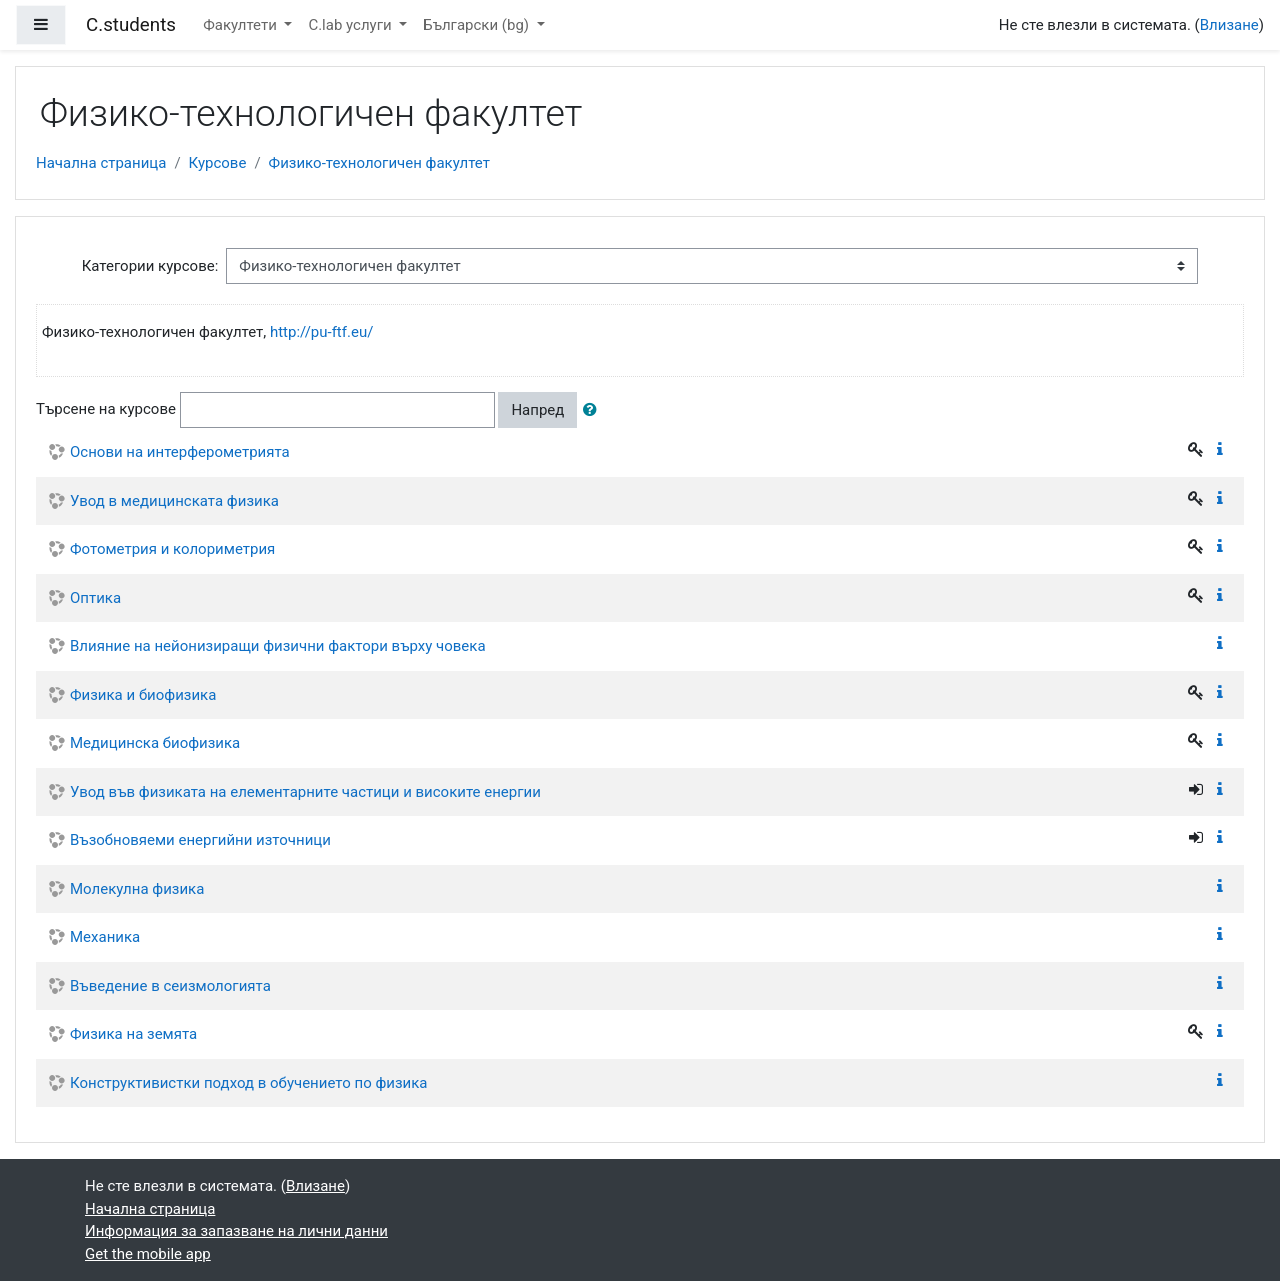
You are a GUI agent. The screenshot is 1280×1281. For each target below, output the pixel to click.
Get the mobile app (148, 1254)
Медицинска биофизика (155, 743)
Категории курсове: (150, 266)
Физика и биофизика (143, 695)
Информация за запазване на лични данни (236, 1231)
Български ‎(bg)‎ (478, 25)
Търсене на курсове (106, 409)
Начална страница (101, 163)
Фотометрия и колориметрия (172, 549)
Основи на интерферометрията (180, 452)
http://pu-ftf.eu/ (321, 332)
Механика (105, 937)
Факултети (241, 25)
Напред (537, 410)
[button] (594, 410)
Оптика (95, 598)
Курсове (218, 163)
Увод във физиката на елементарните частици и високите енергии (305, 792)
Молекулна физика (137, 889)
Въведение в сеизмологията (170, 986)
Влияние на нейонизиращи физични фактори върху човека (278, 646)
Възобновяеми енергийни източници (200, 840)
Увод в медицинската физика (174, 501)
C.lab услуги (351, 25)
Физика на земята (133, 1034)
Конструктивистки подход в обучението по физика (249, 1083)
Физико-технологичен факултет (379, 163)
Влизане (1229, 25)
